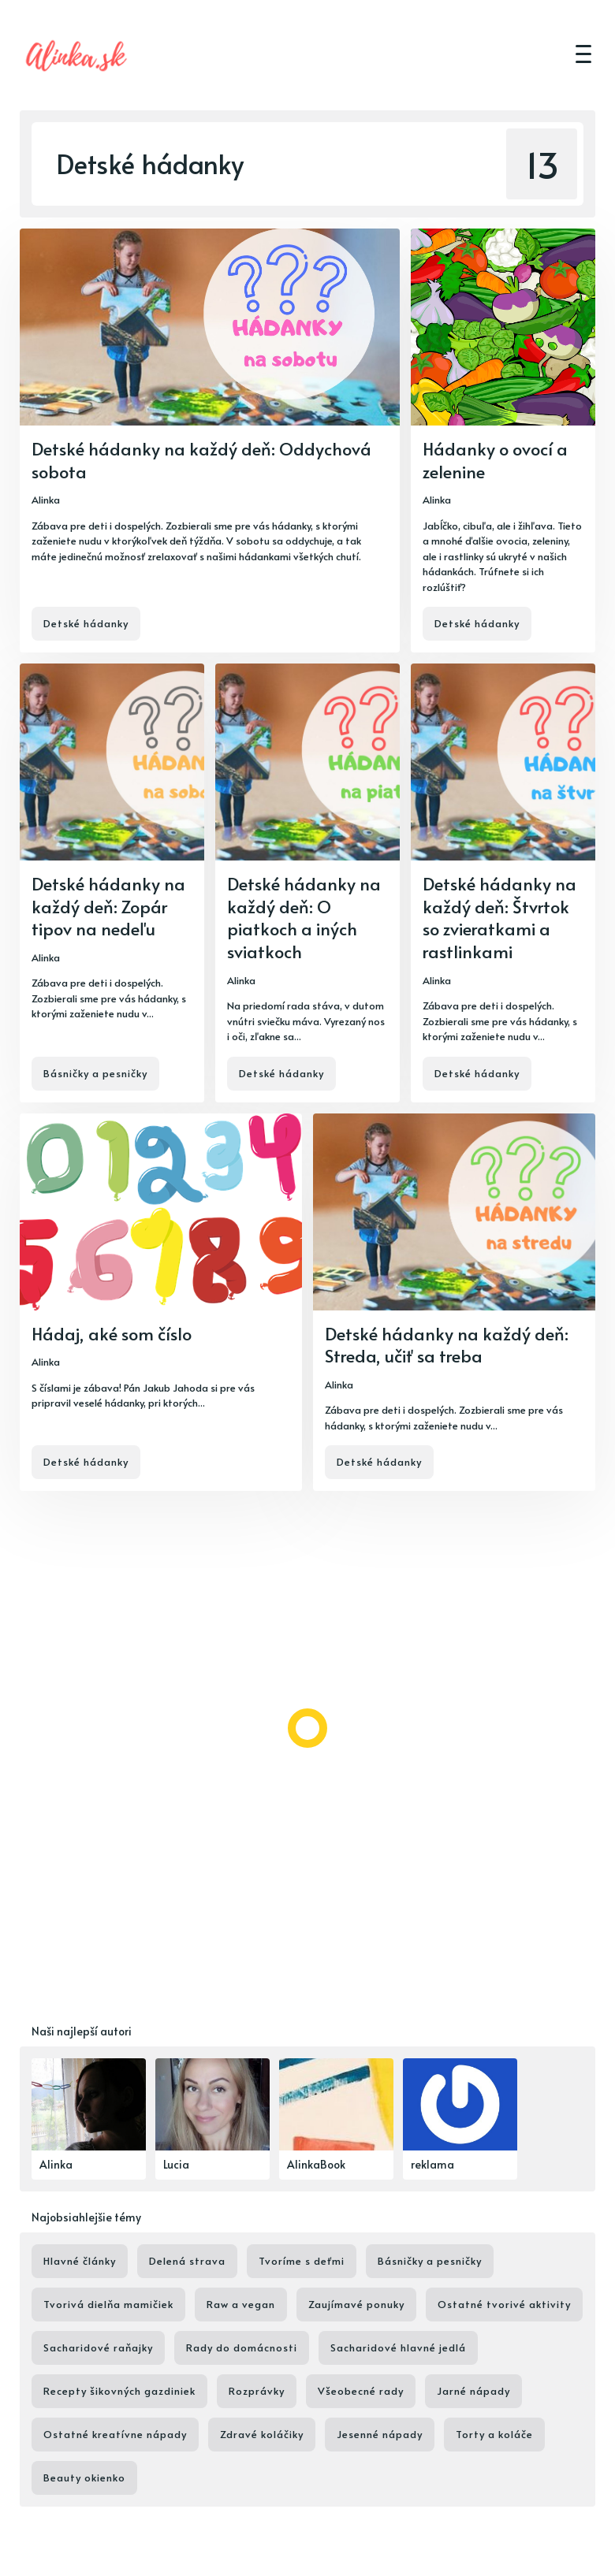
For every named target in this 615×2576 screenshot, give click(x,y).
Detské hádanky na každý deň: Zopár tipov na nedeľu (108, 906)
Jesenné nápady (380, 2434)
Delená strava (187, 2261)
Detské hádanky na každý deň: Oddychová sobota (201, 460)
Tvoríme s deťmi (302, 2261)
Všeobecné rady (361, 2391)
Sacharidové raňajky (98, 2347)
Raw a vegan (241, 2304)
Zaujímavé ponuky (356, 2304)
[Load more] (307, 1728)
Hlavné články (79, 2261)
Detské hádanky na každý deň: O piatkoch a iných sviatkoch (304, 917)
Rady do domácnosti (241, 2347)
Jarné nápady (473, 2391)
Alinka (46, 500)
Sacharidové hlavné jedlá (398, 2347)
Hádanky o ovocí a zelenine (495, 460)
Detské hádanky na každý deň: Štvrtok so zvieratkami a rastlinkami (499, 917)
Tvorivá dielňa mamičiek (108, 2304)
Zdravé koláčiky (262, 2434)
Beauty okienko (84, 2477)
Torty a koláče (494, 2434)
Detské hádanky (86, 623)
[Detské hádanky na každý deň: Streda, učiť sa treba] (454, 1302)
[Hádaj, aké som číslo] (161, 1302)
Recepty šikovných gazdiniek (119, 2391)
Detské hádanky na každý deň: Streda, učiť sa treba (446, 1344)
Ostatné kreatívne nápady (115, 2434)
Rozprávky (257, 2391)
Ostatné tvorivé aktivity (504, 2304)
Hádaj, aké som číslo (112, 1333)
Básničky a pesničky (95, 1073)
